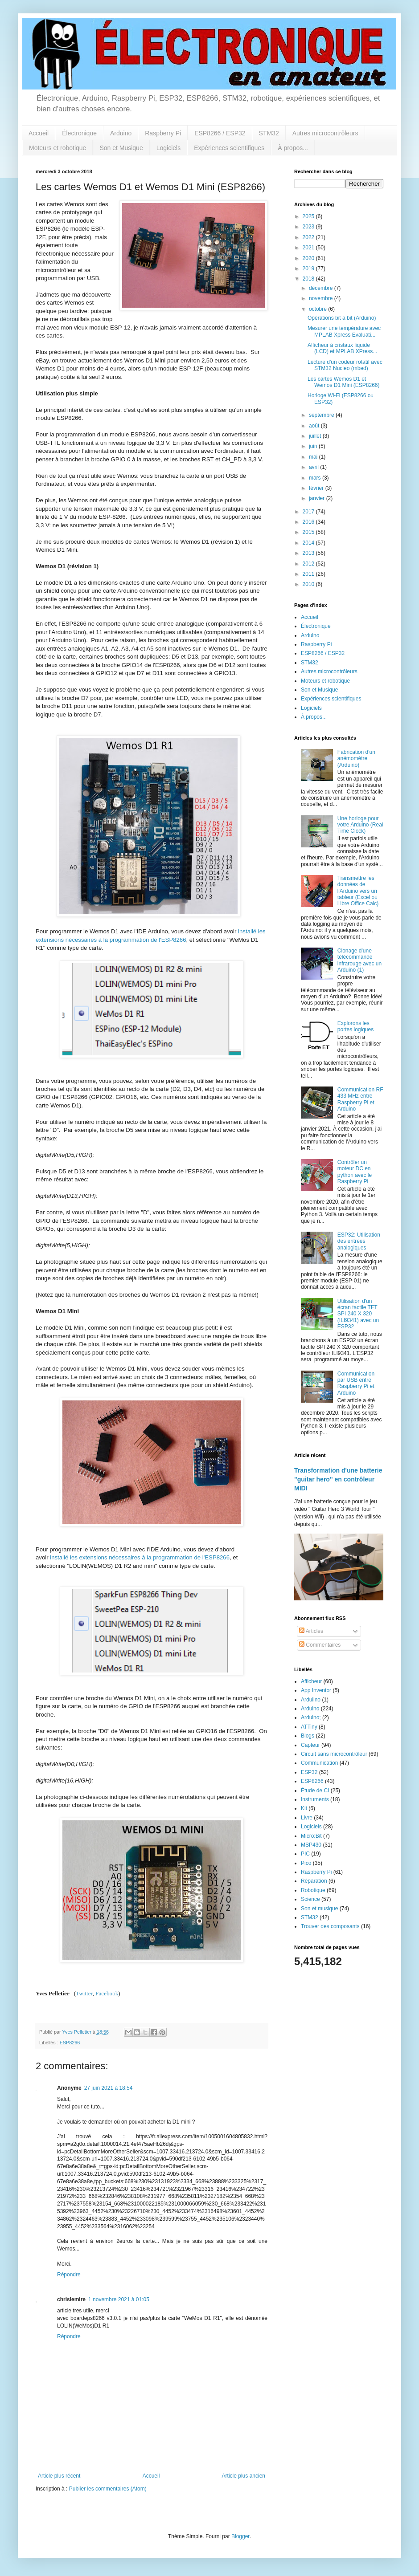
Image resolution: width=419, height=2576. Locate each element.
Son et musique (319, 1908)
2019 (309, 268)
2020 (309, 258)
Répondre (69, 2274)
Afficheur (311, 1681)
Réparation (314, 1881)
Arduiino (310, 1700)
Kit (304, 1808)
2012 (309, 564)
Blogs (307, 1736)
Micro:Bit (311, 1836)
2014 (309, 543)
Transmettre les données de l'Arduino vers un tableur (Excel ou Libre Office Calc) (357, 891)
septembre (322, 415)
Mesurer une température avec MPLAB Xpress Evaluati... (344, 331)
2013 (309, 553)
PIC (305, 1854)
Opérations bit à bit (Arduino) (342, 318)
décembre (321, 288)
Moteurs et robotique (57, 147)
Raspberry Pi (163, 133)
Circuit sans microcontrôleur (334, 1754)
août (315, 426)
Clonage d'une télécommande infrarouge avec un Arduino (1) (359, 960)
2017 (309, 512)
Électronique (79, 133)
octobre (318, 309)
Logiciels (168, 147)
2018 (309, 279)
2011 (309, 574)
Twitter (84, 1993)
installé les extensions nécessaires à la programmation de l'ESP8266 (140, 1557)
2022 (309, 237)
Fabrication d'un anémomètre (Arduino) (356, 758)
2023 (309, 227)
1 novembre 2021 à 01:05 (118, 2299)
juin (314, 446)
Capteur (310, 1745)
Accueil (39, 133)
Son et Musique (121, 147)
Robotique (313, 1890)
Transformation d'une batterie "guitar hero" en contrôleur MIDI (338, 1479)
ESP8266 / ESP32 (219, 133)
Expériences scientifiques (229, 147)
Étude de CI (315, 1790)
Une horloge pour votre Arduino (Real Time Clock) (360, 824)
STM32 (269, 133)
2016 (309, 522)
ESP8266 (70, 2042)
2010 (309, 584)
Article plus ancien (243, 2476)
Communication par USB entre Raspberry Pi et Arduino (355, 1383)
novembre (321, 298)
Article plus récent (59, 2476)
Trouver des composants (330, 1926)
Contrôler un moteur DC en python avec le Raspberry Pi (354, 1171)
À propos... (293, 147)
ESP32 (309, 1772)
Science (310, 1899)
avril (314, 467)
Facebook (106, 1993)
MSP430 (311, 1845)
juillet (316, 436)
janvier (317, 498)
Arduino (120, 133)
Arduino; (311, 1717)
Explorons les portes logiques (355, 1026)
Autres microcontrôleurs (325, 133)
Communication (319, 1763)
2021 (309, 247)
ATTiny (309, 1727)
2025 (309, 216)
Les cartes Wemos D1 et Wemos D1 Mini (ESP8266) (344, 382)
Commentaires (320, 1645)
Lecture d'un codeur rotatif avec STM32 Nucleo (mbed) (345, 365)
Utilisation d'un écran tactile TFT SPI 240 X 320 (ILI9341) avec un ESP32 (358, 1314)
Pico (306, 1863)
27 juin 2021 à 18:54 (108, 2088)
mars (315, 478)
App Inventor (316, 1690)
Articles (311, 1631)
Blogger (240, 2536)
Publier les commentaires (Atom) (108, 2489)
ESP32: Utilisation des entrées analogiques (358, 1241)
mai (314, 457)
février (317, 488)
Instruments (315, 1799)
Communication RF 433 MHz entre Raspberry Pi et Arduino (360, 1099)
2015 (309, 532)
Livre (306, 1818)
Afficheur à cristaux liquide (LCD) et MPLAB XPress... (342, 348)
